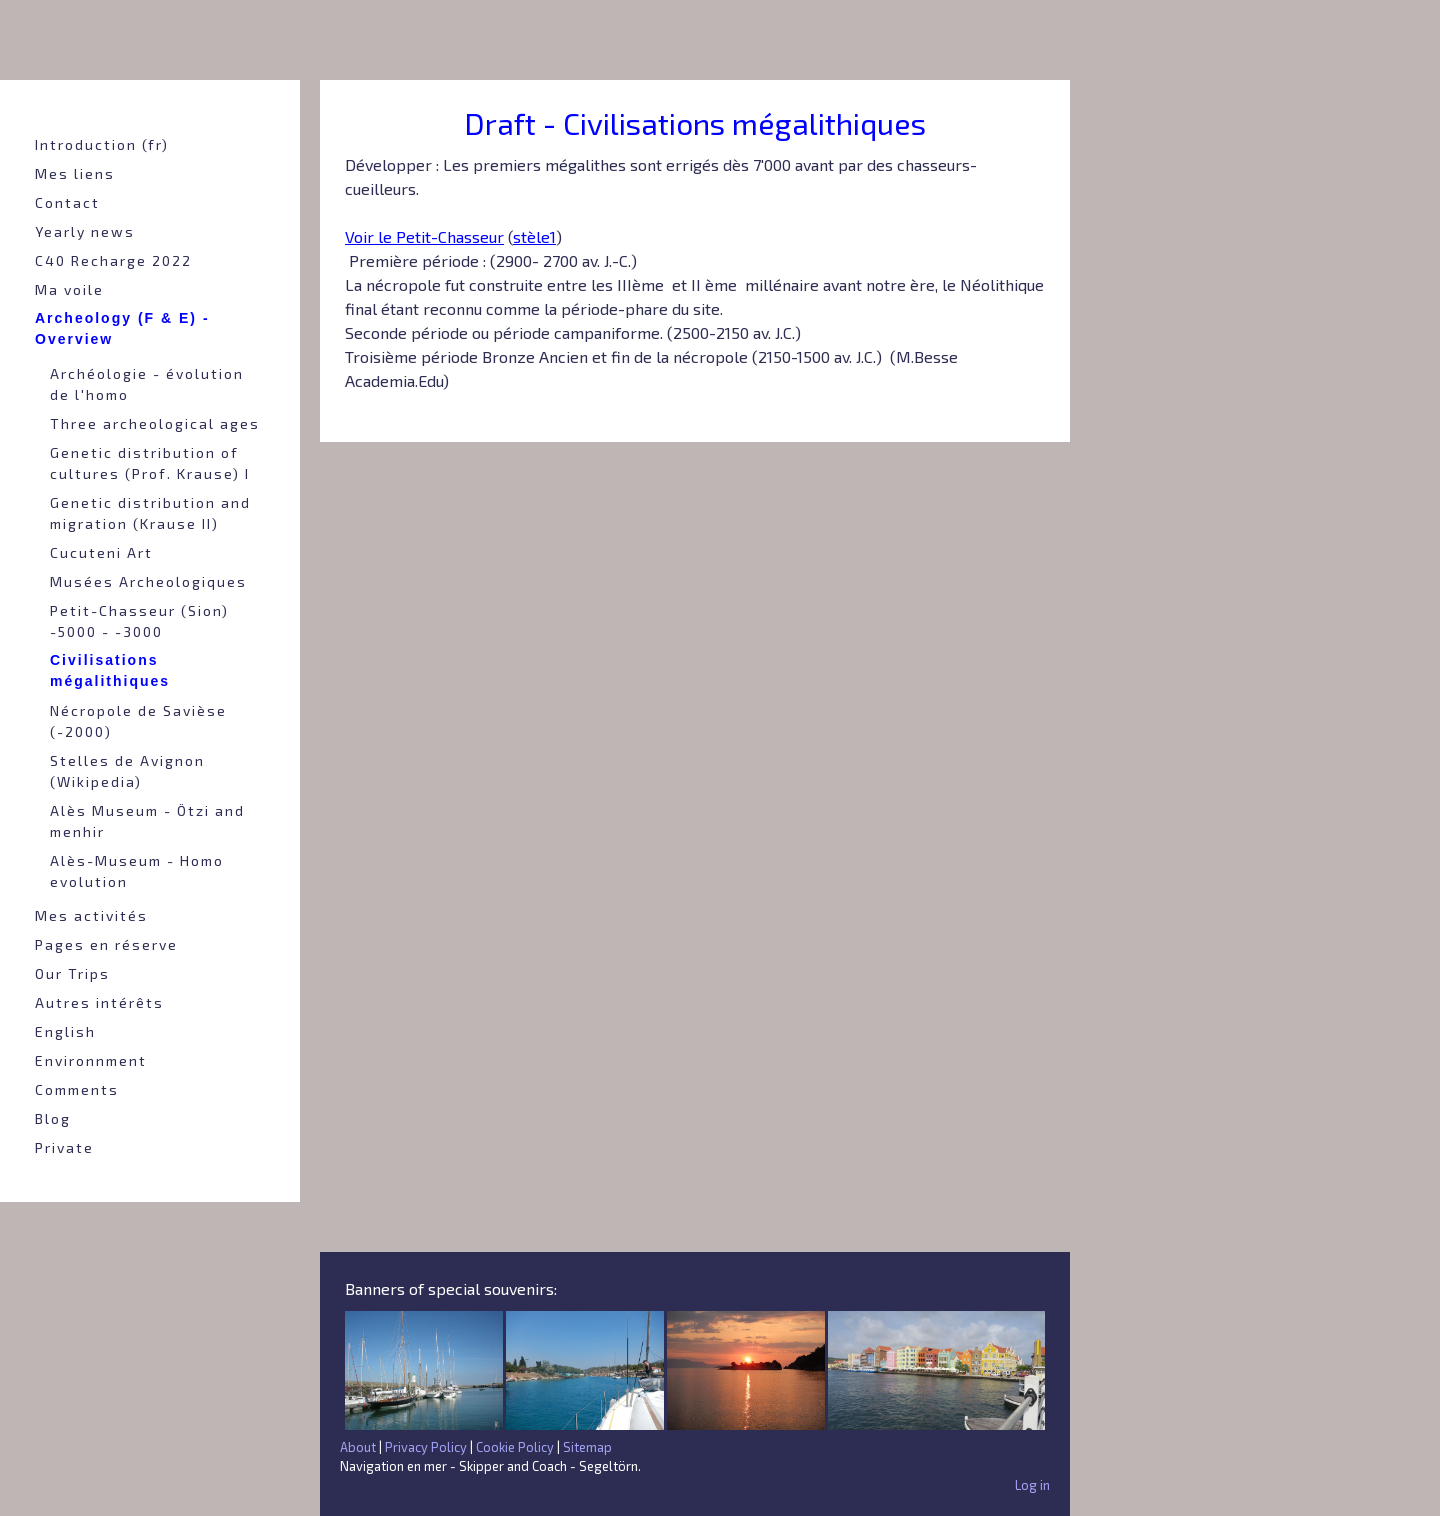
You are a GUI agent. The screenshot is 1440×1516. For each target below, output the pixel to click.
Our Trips (72, 973)
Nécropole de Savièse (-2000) (138, 721)
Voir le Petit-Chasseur (424, 236)
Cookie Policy (515, 1447)
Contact (67, 202)
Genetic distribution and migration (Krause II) (150, 513)
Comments (77, 1089)
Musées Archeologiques (148, 581)
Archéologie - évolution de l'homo (147, 384)
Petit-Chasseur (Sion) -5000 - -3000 (139, 621)
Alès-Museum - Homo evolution (137, 871)
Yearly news (85, 231)
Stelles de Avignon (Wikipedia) (127, 771)
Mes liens (75, 173)
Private (64, 1147)
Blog (53, 1118)
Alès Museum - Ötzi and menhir (147, 821)
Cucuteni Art (101, 552)
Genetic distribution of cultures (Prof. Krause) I (150, 463)
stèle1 (534, 236)
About (358, 1447)
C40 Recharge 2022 (113, 260)
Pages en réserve (106, 944)
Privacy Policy (426, 1447)
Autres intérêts (99, 1002)
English (65, 1031)
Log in (1032, 1485)
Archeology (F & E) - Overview (122, 328)
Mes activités (91, 915)
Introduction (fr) (102, 144)
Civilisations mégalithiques (110, 670)
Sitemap (587, 1447)
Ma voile (69, 289)
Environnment (91, 1060)
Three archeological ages (155, 423)
